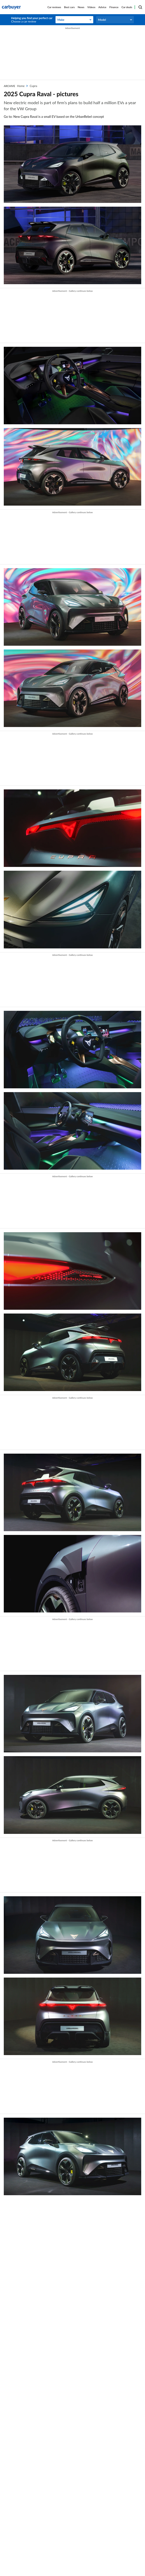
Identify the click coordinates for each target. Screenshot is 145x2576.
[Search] (140, 7)
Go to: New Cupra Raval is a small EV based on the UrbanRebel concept (54, 117)
